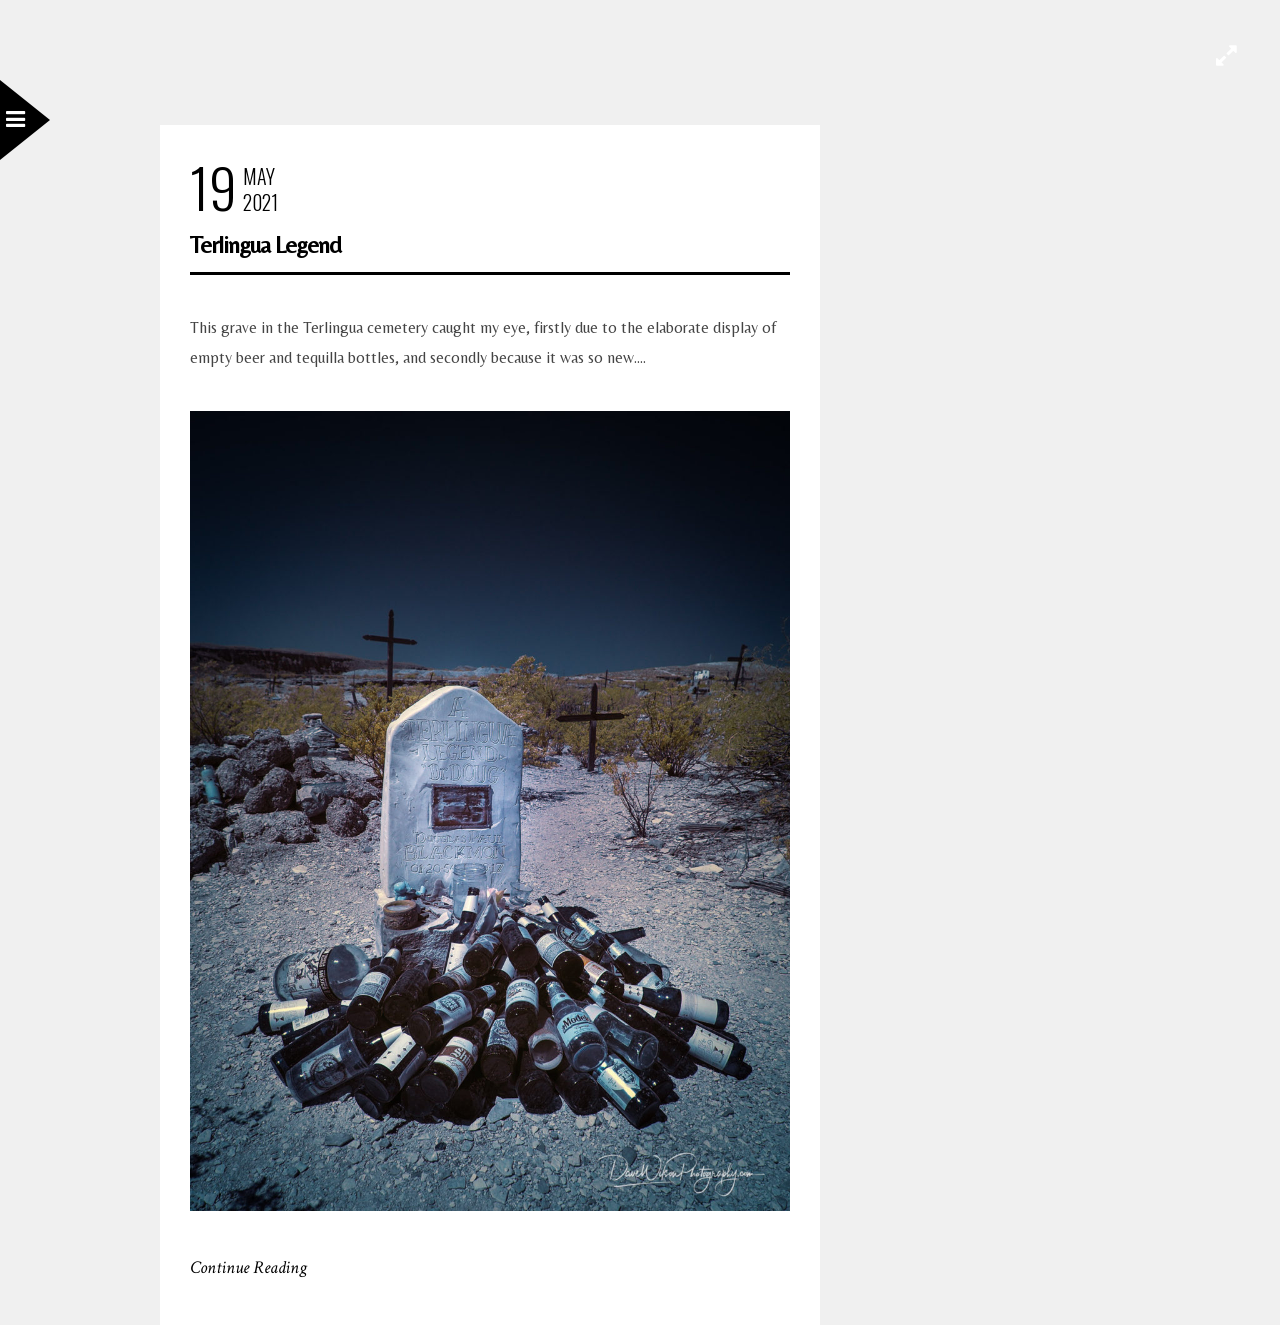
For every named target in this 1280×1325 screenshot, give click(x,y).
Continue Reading (248, 1267)
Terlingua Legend (265, 244)
